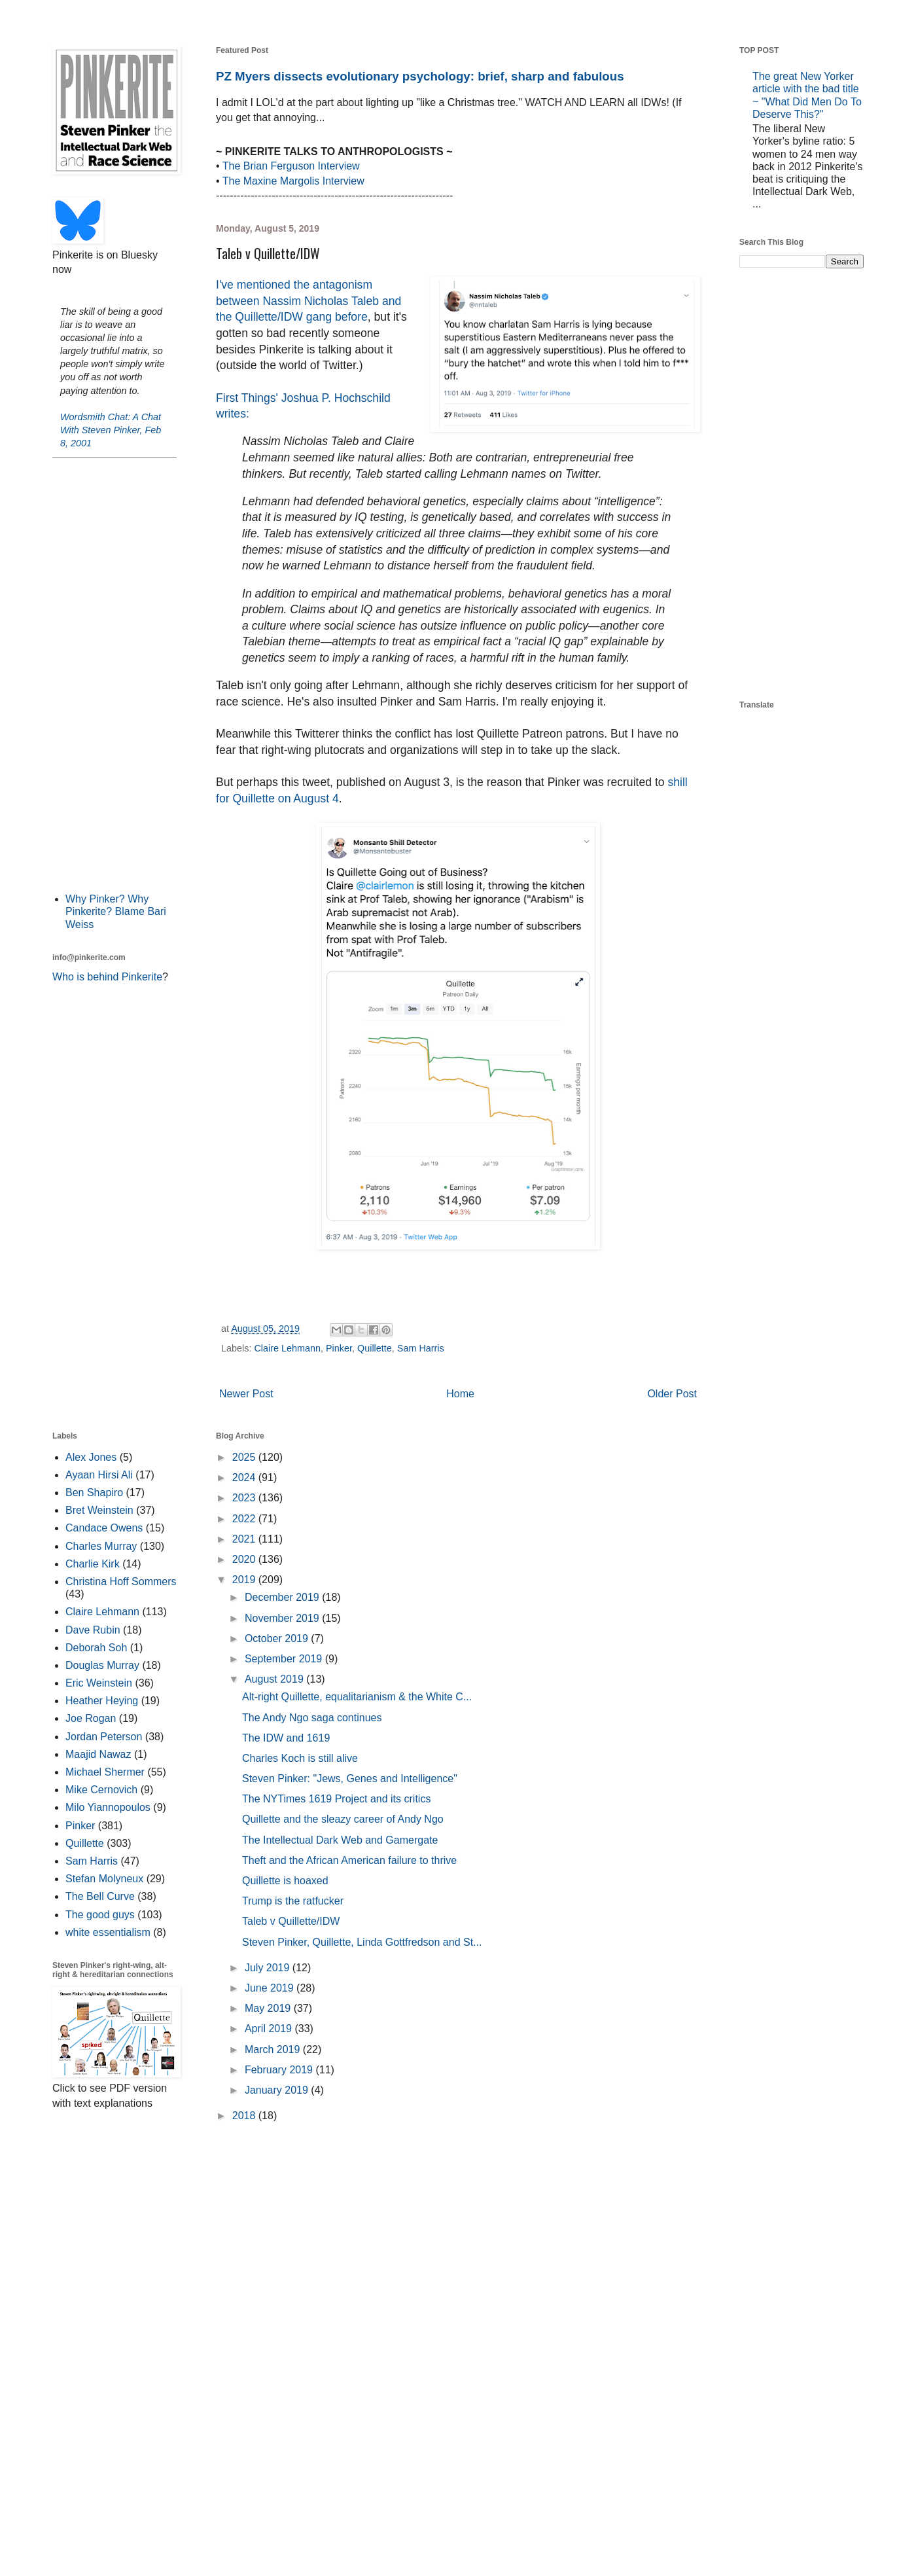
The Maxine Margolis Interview (293, 181)
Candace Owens (104, 1527)
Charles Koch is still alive (300, 1758)
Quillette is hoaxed (285, 1880)
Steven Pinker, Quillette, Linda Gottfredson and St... (362, 1942)
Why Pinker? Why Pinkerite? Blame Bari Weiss (115, 911)
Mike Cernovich (101, 1789)
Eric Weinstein (98, 1683)
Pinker (339, 1348)
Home (460, 1393)
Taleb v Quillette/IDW (291, 1921)
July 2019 (268, 1967)
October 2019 (278, 1638)
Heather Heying (101, 1700)
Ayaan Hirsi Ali (99, 1474)
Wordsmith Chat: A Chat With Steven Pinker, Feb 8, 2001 (110, 430)
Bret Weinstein (99, 1510)
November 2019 (283, 1618)
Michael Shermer (105, 1772)
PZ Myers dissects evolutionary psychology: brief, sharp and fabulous (420, 76)
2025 (245, 1457)
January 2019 (278, 2090)
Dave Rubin (92, 1630)
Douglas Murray (102, 1665)
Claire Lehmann (287, 1348)
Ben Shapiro (94, 1492)
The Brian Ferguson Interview (291, 165)
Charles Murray (101, 1546)
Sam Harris (420, 1348)
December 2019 (283, 1597)
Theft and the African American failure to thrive (349, 1860)
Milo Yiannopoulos (107, 1807)
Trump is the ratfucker (293, 1900)
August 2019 (275, 1679)
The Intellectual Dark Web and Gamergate (340, 1840)
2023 (245, 1497)
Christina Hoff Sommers (121, 1581)
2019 (245, 1579)
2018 (245, 2115)
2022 (245, 1518)
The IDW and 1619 (286, 1738)
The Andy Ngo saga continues (311, 1717)
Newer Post (246, 1393)
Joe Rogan (90, 1718)
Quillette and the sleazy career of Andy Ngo (343, 1819)
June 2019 (270, 1988)
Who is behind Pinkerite (107, 976)
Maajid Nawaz (98, 1754)
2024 (245, 1477)
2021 (245, 1539)
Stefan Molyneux (104, 1878)
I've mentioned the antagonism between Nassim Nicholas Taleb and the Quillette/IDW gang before (308, 300)
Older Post (672, 1393)
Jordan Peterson (103, 1736)
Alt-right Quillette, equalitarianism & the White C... (357, 1696)
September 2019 (285, 1658)
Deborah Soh (96, 1647)
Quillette (374, 1348)
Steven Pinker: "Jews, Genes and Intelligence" (349, 1778)
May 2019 (269, 2008)
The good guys (100, 1914)
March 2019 (274, 2049)
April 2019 (270, 2028)
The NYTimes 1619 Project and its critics (336, 1798)
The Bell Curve (100, 1896)
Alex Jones (90, 1457)
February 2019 (280, 2069)
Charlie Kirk (92, 1563)
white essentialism (107, 1932)
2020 (245, 1559)
